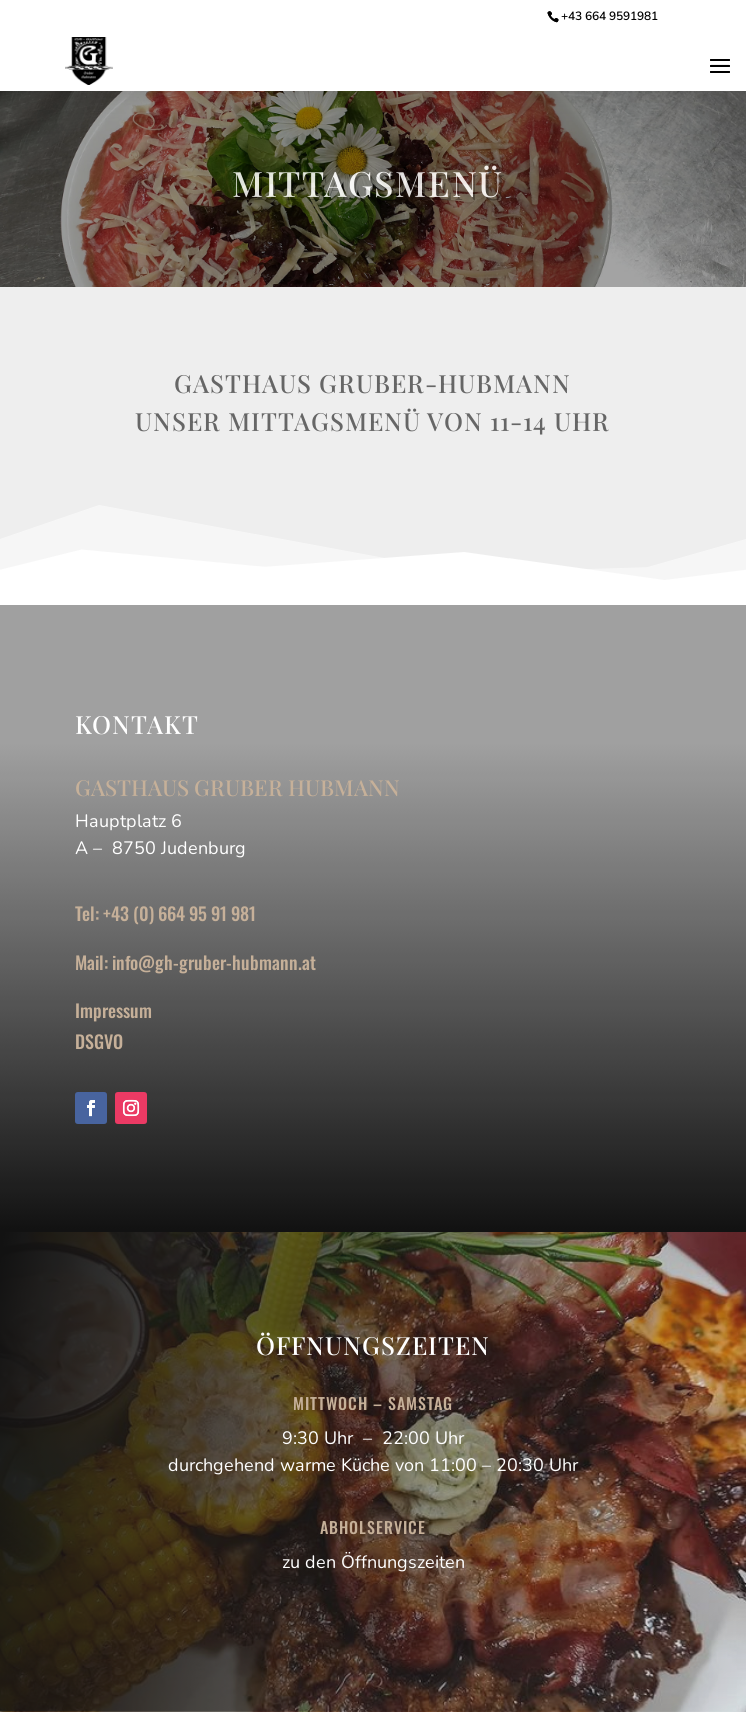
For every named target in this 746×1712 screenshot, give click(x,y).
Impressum (113, 1010)
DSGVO (99, 1041)
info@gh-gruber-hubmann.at (214, 962)
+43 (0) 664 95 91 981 (179, 913)
